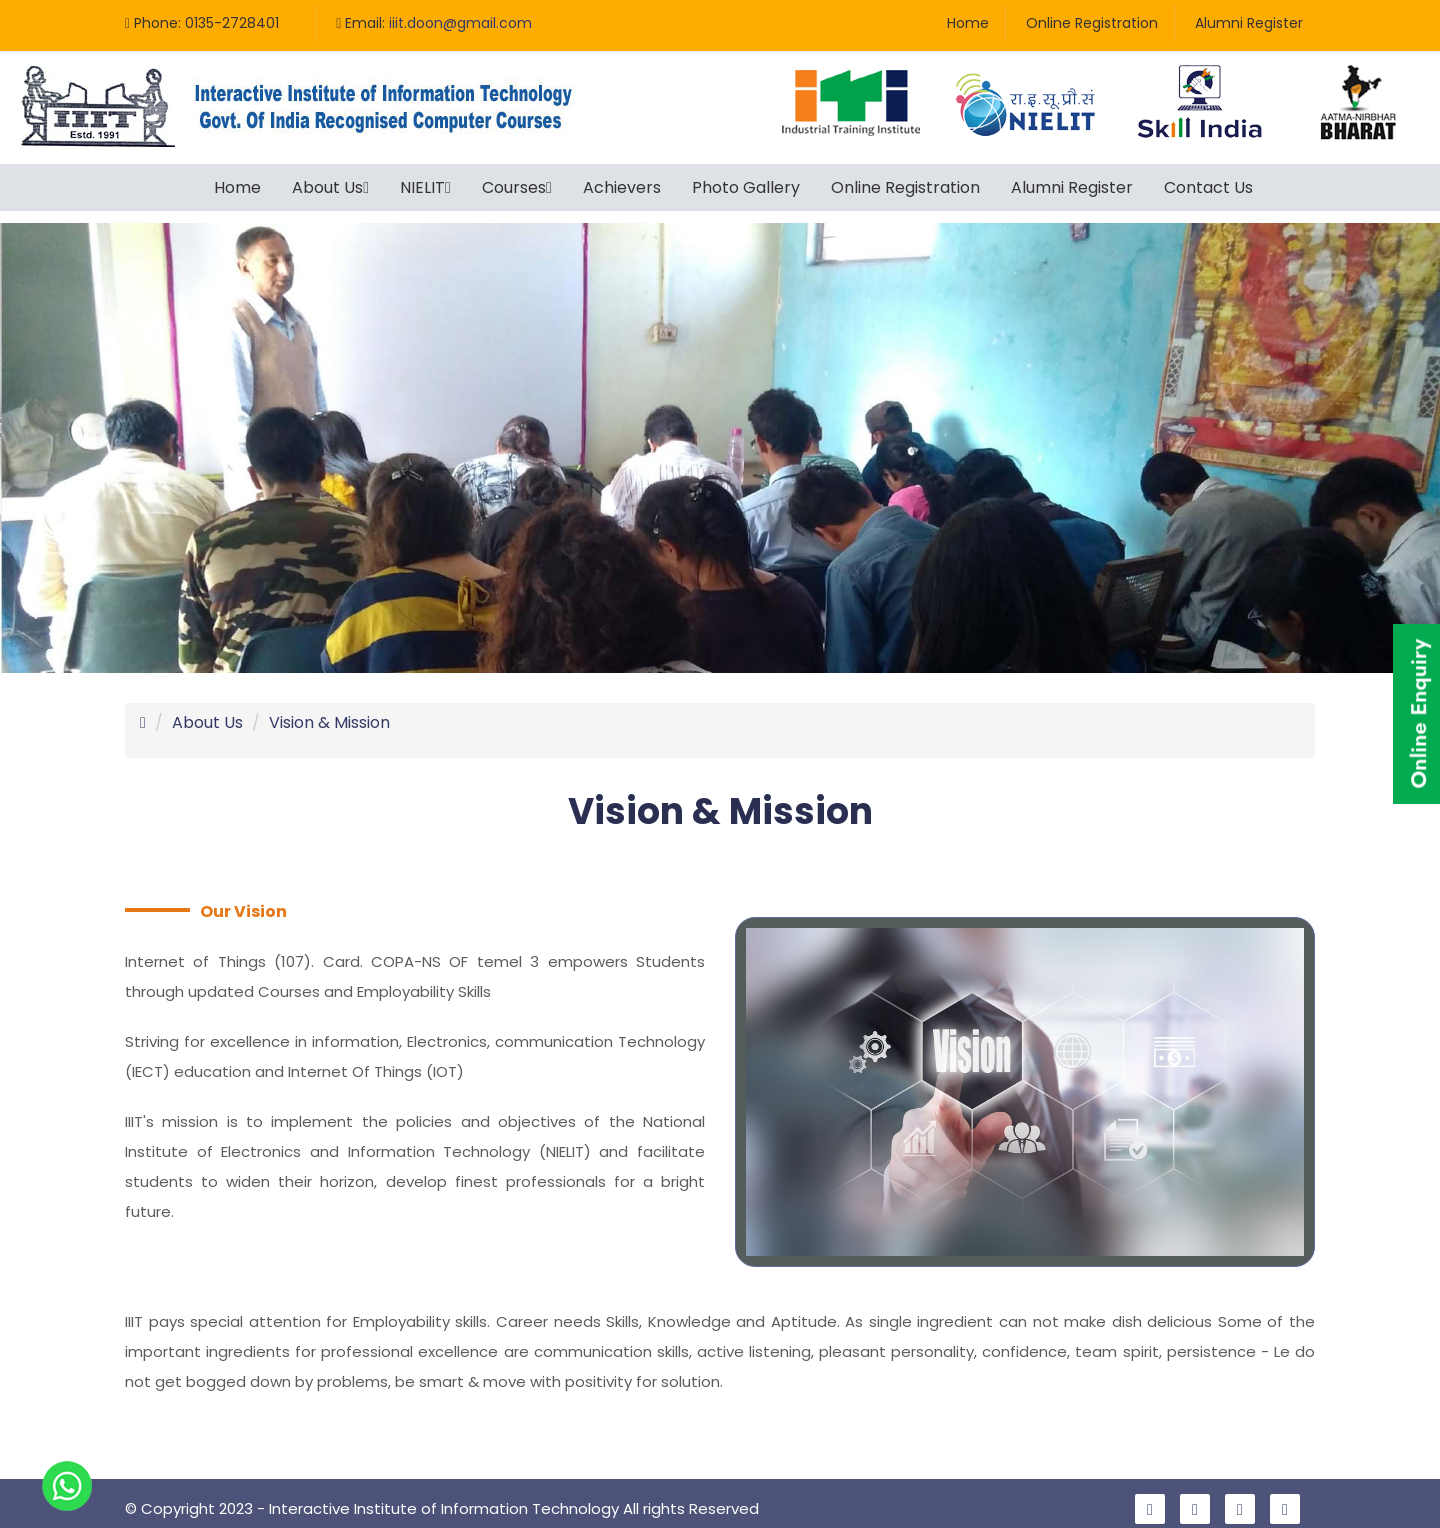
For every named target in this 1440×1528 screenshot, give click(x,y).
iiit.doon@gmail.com (460, 23)
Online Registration (1092, 23)
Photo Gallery (746, 187)
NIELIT (425, 187)
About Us (330, 187)
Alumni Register (1249, 23)
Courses (517, 187)
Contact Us (1208, 187)
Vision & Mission (329, 710)
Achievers (622, 187)
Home (968, 23)
